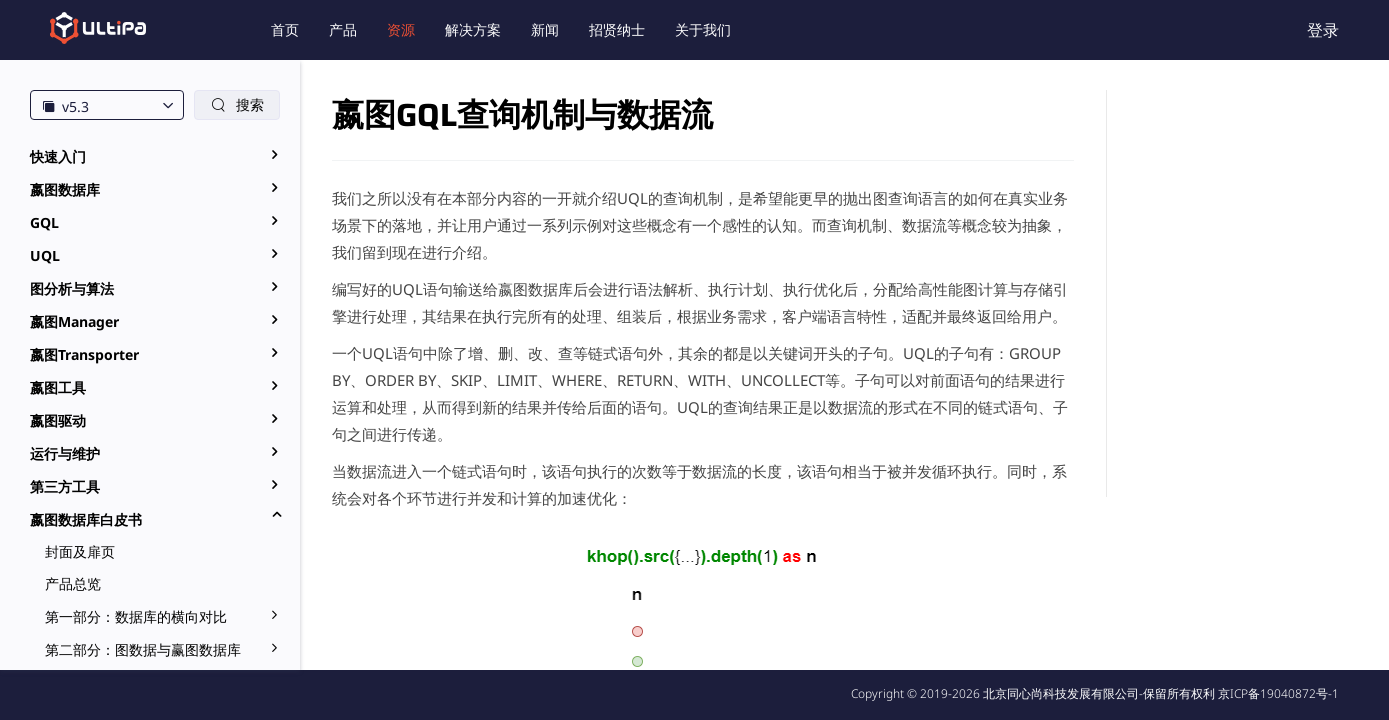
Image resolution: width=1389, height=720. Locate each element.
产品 (343, 29)
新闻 (545, 29)
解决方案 (473, 29)
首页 (285, 29)
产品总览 (73, 583)
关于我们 (703, 29)
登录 (1323, 30)
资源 (401, 29)
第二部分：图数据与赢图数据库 (143, 649)
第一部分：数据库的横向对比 (136, 616)
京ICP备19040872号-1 (1278, 693)
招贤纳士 (617, 29)
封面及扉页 (80, 551)
